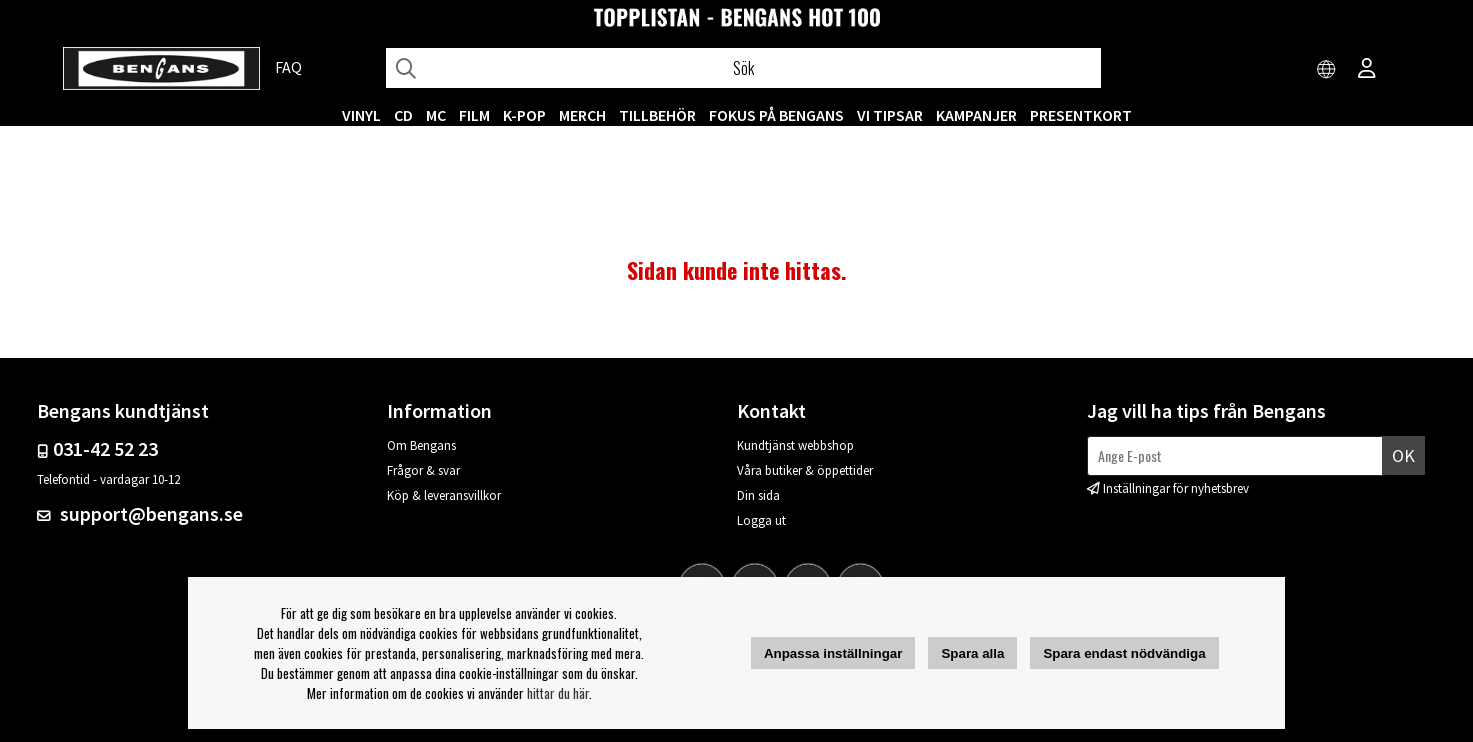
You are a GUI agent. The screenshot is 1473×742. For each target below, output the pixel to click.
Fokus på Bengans (776, 115)
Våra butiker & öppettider (805, 470)
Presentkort (1081, 115)
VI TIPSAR (890, 115)
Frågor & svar (423, 470)
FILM (474, 115)
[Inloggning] (1367, 70)
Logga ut (761, 520)
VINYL (361, 115)
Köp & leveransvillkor (444, 495)
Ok (1403, 455)
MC (436, 115)
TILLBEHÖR (657, 115)
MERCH (582, 115)
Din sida (758, 495)
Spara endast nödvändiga (1124, 653)
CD (403, 115)
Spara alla (972, 653)
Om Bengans (421, 445)
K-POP (524, 115)
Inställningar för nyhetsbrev (1176, 488)
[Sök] (744, 68)
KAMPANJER (976, 115)
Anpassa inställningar (833, 653)
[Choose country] (1327, 70)
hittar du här (558, 693)
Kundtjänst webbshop (795, 445)
